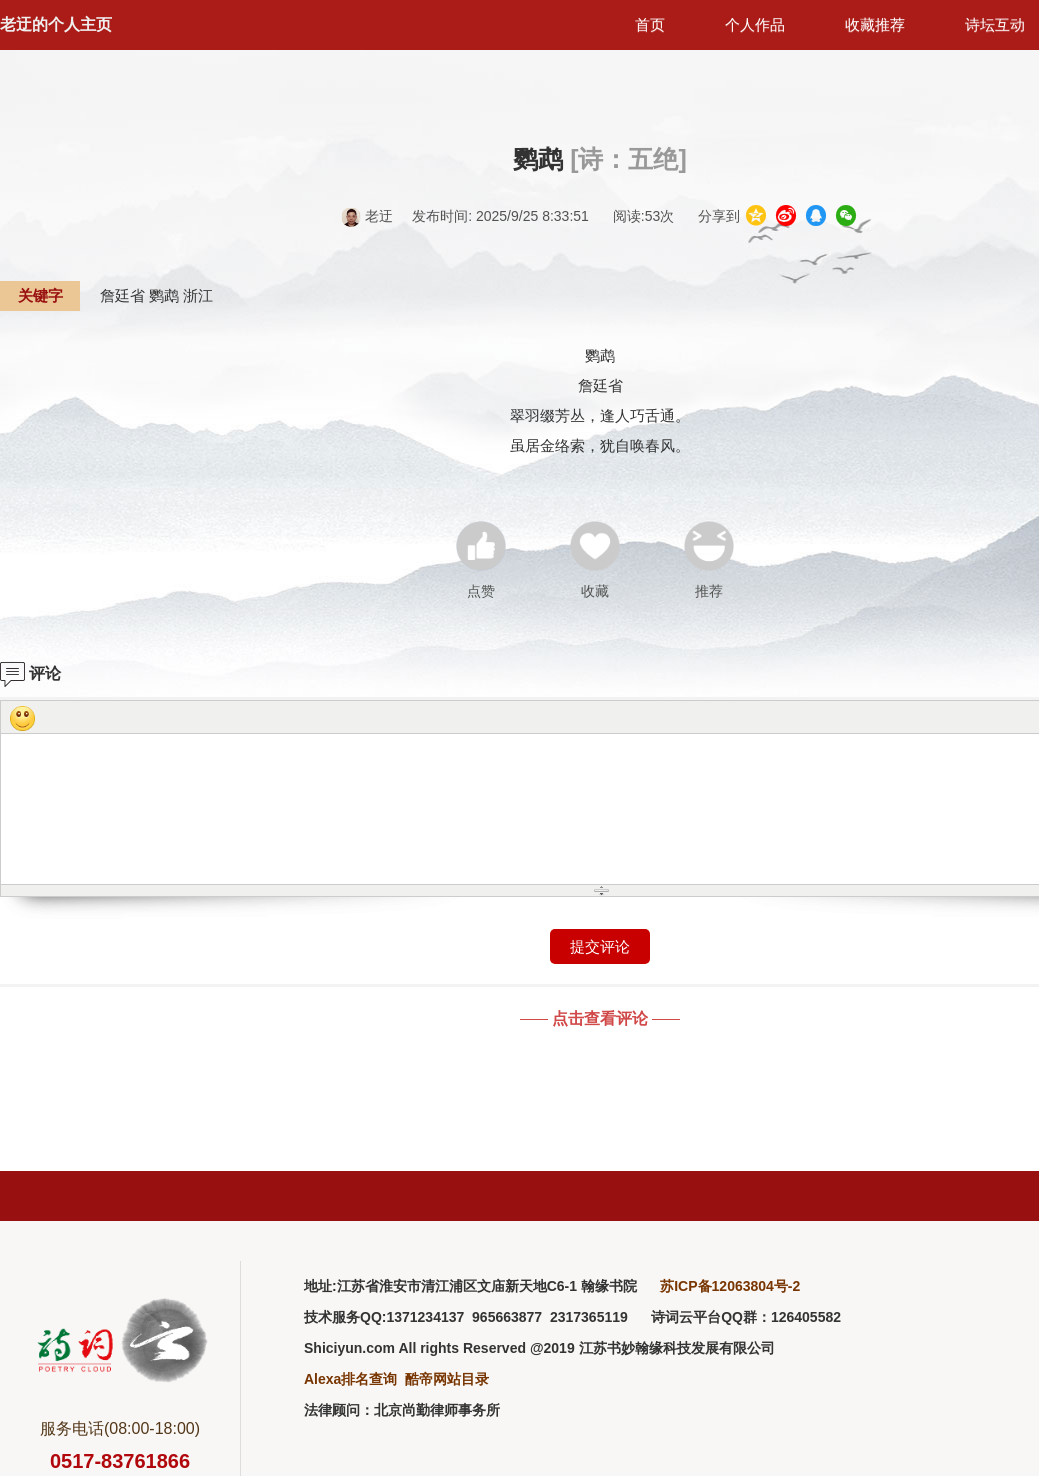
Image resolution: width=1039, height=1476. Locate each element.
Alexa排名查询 (350, 1379)
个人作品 (755, 24)
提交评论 (600, 946)
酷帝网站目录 (447, 1379)
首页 (650, 24)
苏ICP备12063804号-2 (730, 1286)
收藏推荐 (875, 24)
